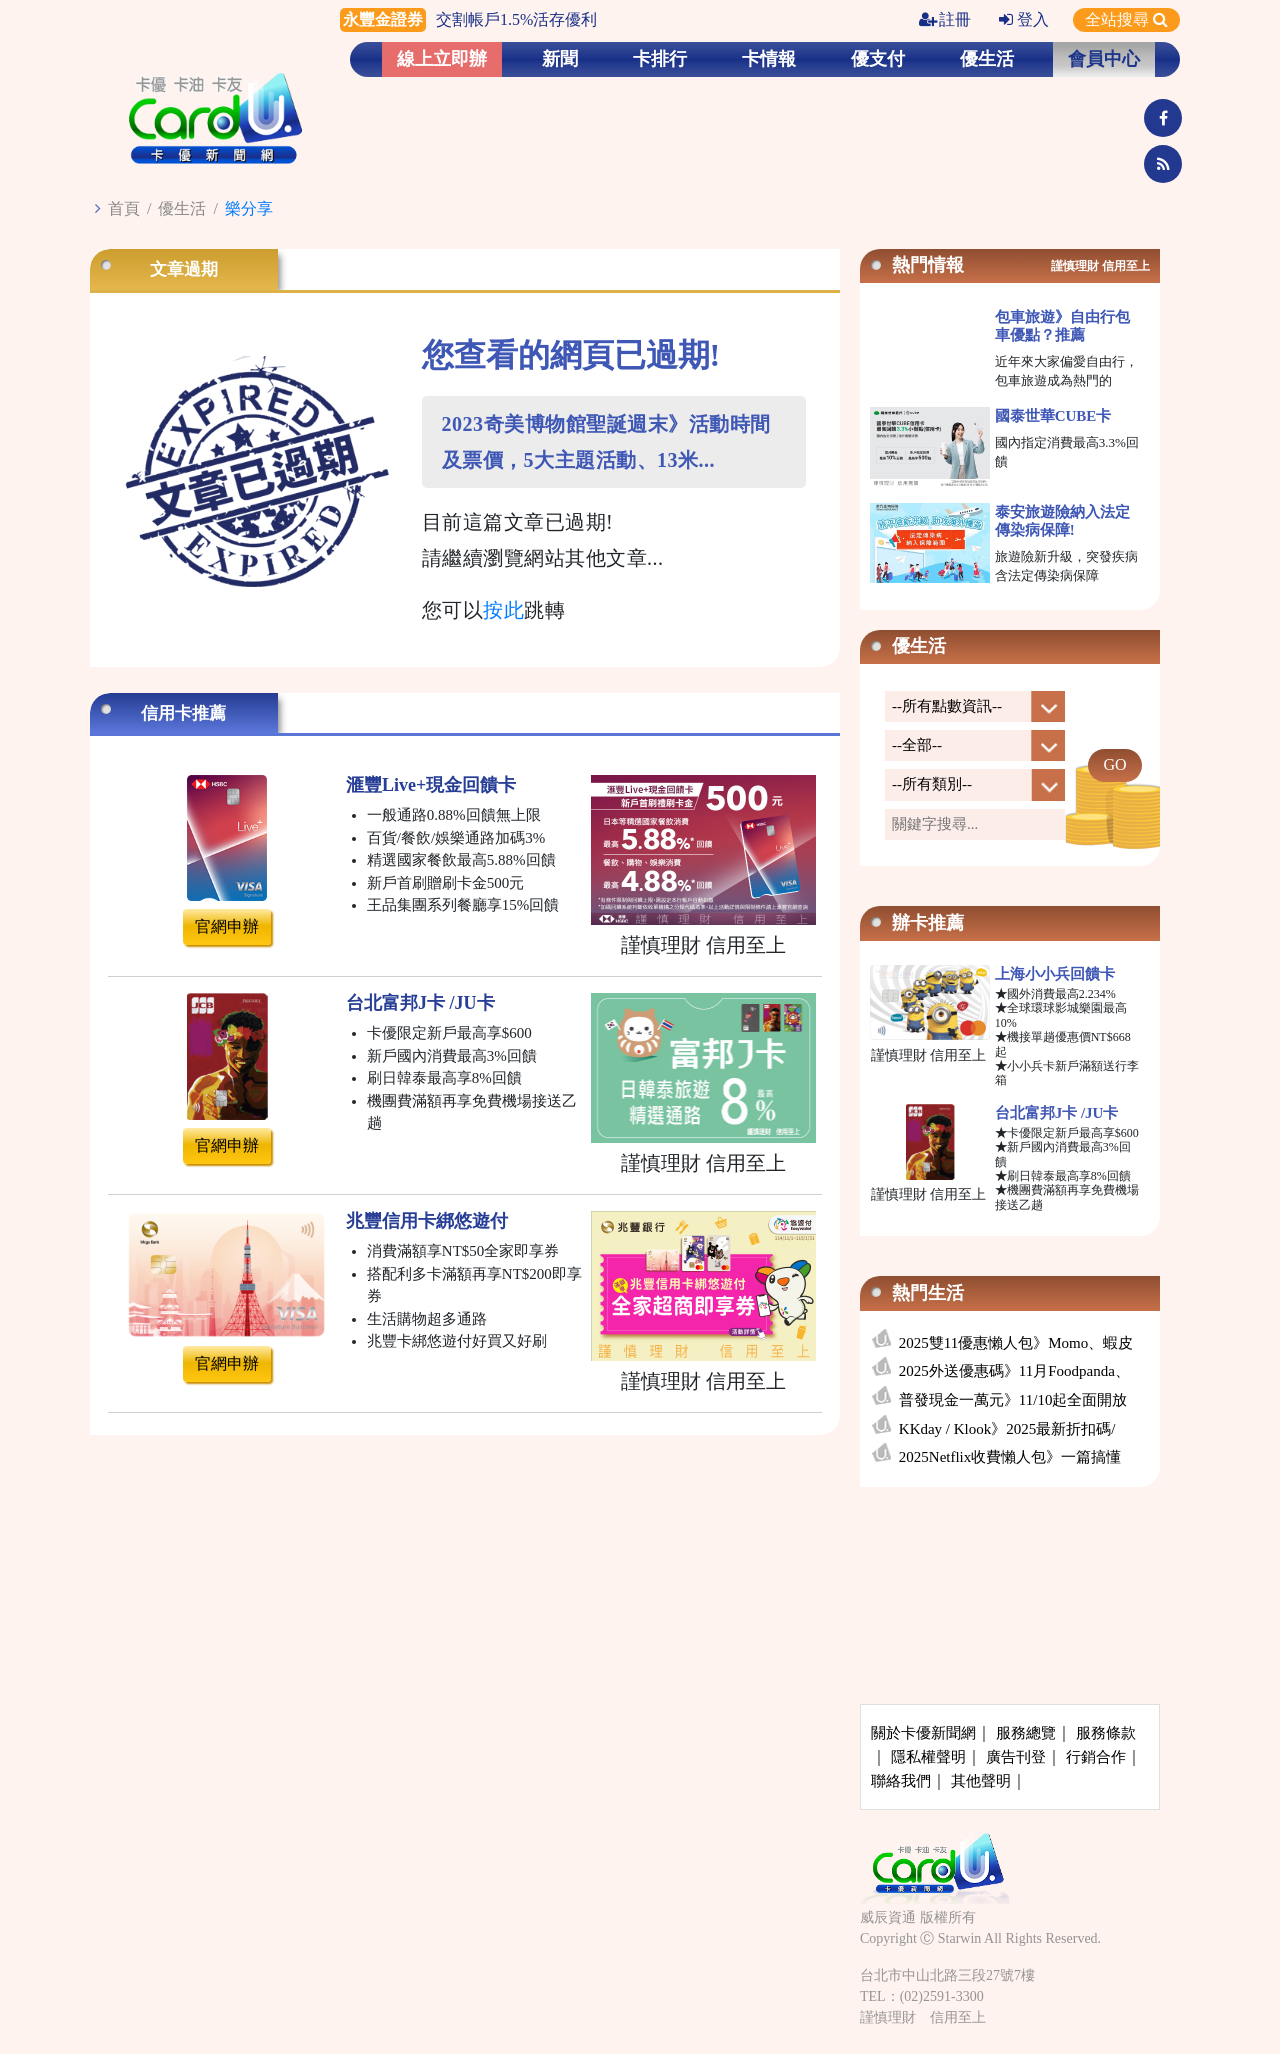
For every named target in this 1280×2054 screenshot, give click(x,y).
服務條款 (1106, 1733)
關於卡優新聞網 (923, 1733)
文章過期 (184, 269)
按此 (503, 610)
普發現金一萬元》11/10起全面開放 (1013, 1400)
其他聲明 (981, 1781)
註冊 (945, 19)
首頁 (124, 208)
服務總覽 (1026, 1733)
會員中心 (1104, 59)
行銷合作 (1096, 1757)
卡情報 (769, 59)
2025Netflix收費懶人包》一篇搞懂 (1010, 1457)
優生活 (987, 59)
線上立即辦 (442, 59)
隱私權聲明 (928, 1757)
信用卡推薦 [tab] (183, 713)
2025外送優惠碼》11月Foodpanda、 (1014, 1371)
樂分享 (249, 208)
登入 (1024, 19)
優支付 (878, 59)
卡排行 (660, 59)
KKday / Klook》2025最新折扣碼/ (1007, 1429)
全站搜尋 (1126, 19)
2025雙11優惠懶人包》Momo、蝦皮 (1016, 1343)
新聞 (560, 59)
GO (1114, 764)
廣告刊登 (1016, 1757)
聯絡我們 (901, 1781)
